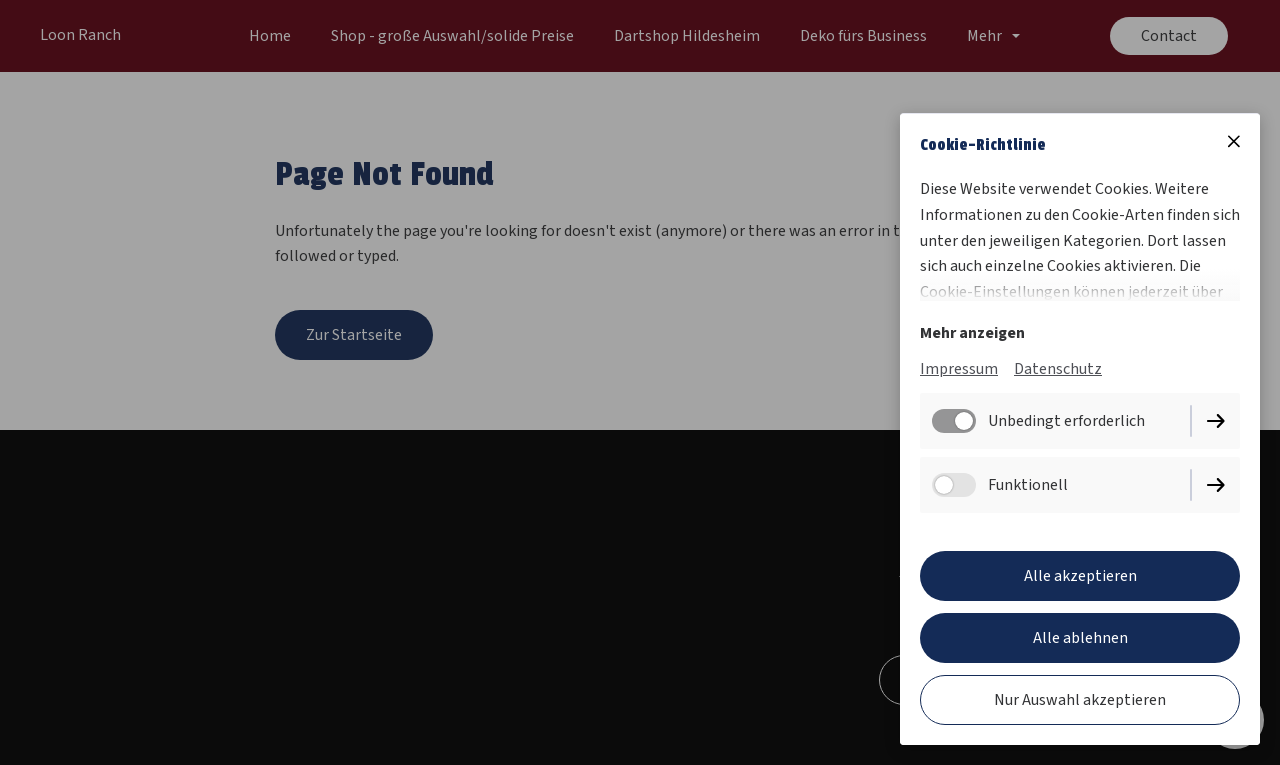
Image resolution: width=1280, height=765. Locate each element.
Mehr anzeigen (972, 333)
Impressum (959, 369)
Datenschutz (1058, 369)
